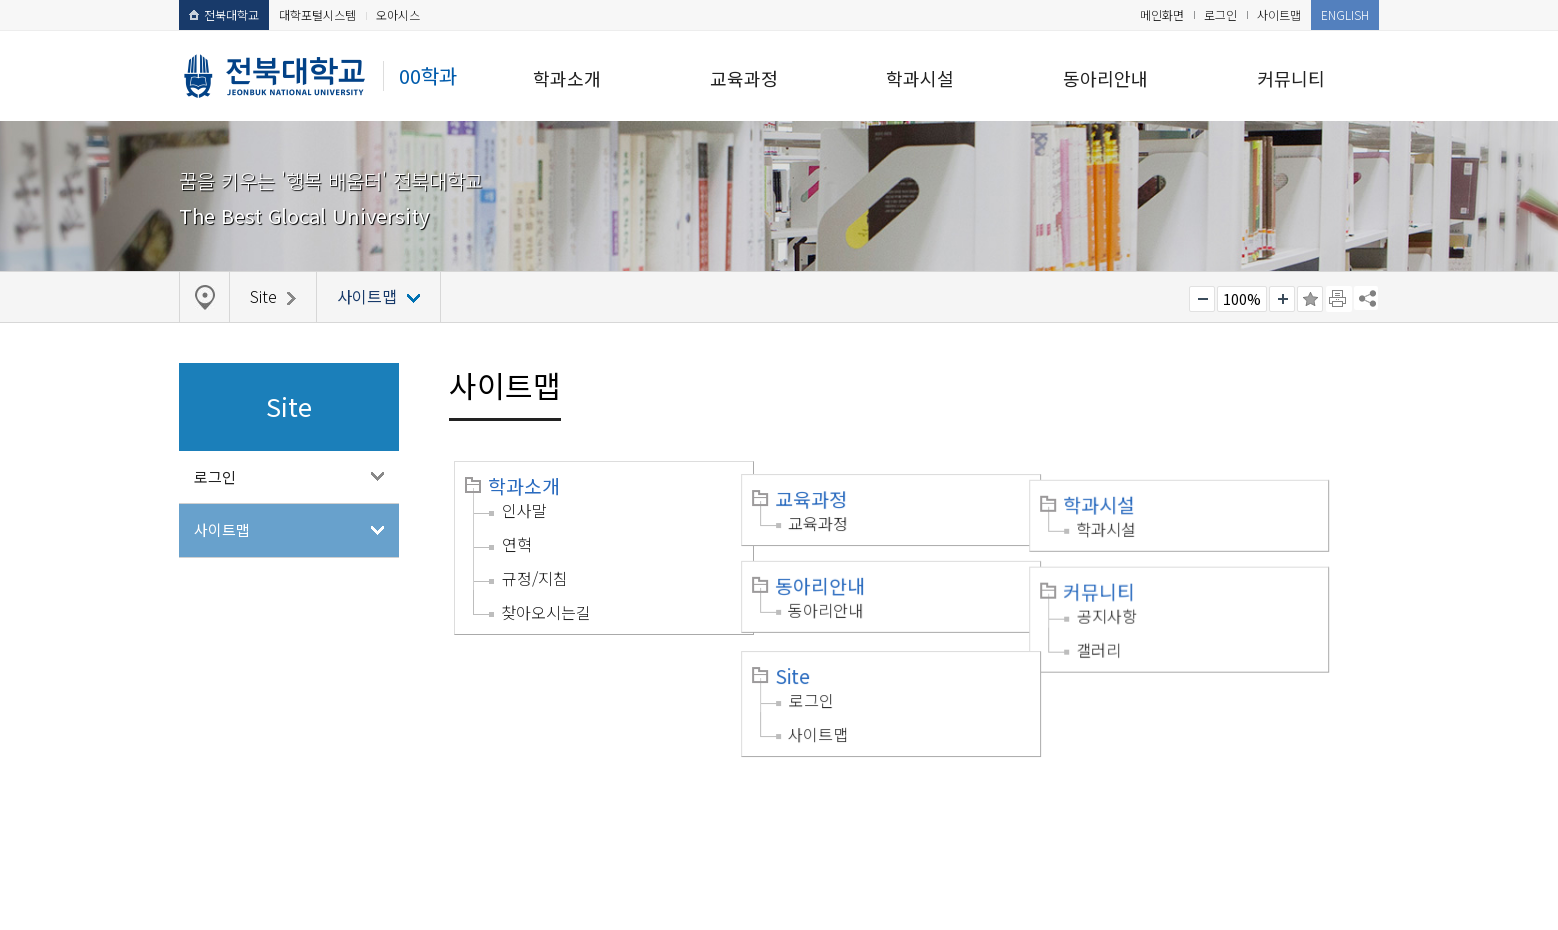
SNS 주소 (1366, 298)
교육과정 (744, 78)
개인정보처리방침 (246, 805)
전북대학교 (224, 14)
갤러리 (1142, 625)
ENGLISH (1345, 14)
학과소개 (567, 78)
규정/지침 (535, 578)
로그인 (1220, 14)
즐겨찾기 (1310, 299)
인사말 (524, 510)
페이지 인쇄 (1339, 299)
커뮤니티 (1291, 78)
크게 (1282, 299)
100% (1242, 299)
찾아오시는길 (546, 612)
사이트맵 (1279, 14)
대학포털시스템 (317, 14)
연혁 (517, 544)
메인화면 (1162, 14)
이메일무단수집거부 (386, 805)
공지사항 (1151, 591)
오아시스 (398, 14)
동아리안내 (1105, 78)
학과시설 (920, 78)
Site (814, 649)
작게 (1202, 299)
